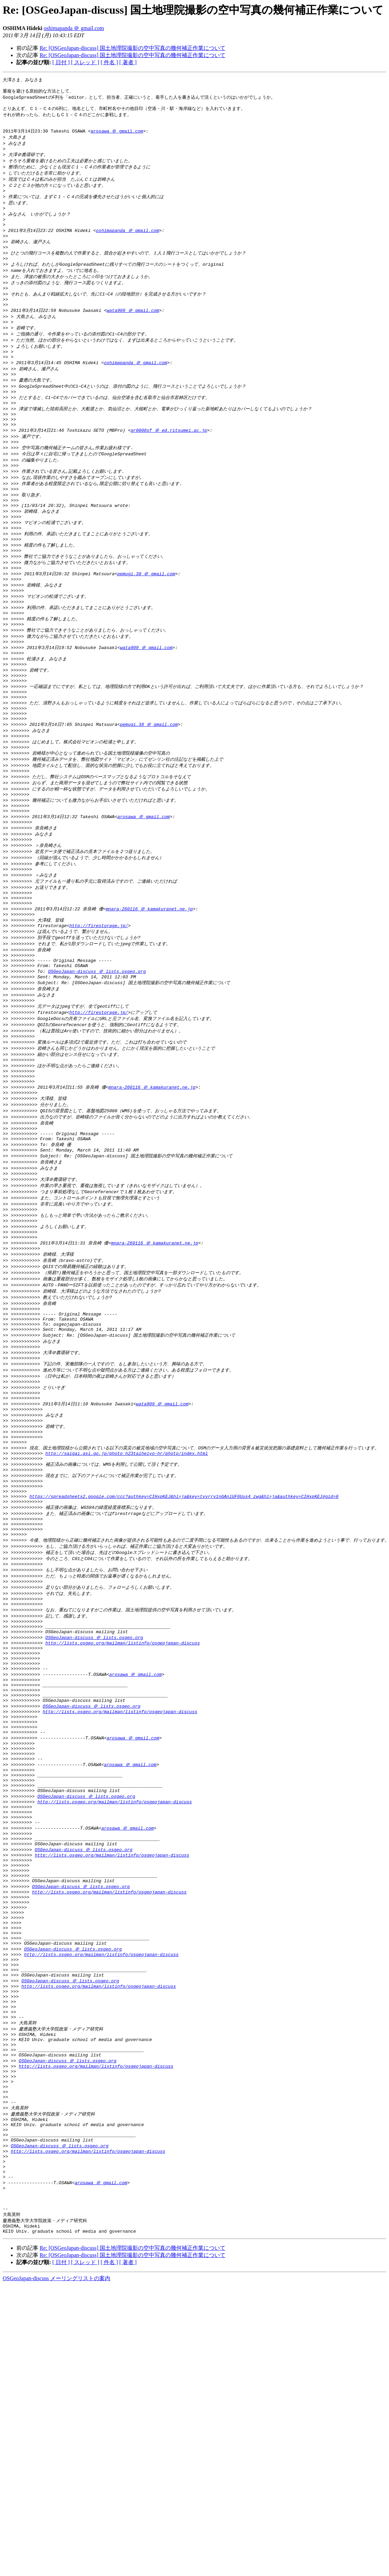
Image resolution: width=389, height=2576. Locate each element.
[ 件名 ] (109, 62)
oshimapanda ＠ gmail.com (74, 28)
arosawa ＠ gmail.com (117, 137)
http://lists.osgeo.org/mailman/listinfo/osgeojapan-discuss (122, 1818)
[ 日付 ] (61, 62)
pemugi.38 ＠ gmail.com (146, 626)
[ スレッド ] (85, 62)
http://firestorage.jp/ (98, 1019)
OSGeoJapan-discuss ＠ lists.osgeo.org (97, 1070)
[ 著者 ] (128, 62)
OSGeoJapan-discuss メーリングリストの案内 (56, 2554)
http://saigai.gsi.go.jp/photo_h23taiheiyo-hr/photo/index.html (126, 1604)
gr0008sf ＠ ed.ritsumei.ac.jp (168, 468)
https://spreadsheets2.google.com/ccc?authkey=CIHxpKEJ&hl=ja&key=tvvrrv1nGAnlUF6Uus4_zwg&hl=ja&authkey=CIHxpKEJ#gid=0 (183, 1654)
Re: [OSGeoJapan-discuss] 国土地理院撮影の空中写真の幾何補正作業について (132, 48)
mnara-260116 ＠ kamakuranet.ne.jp (149, 1000)
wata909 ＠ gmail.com (133, 334)
